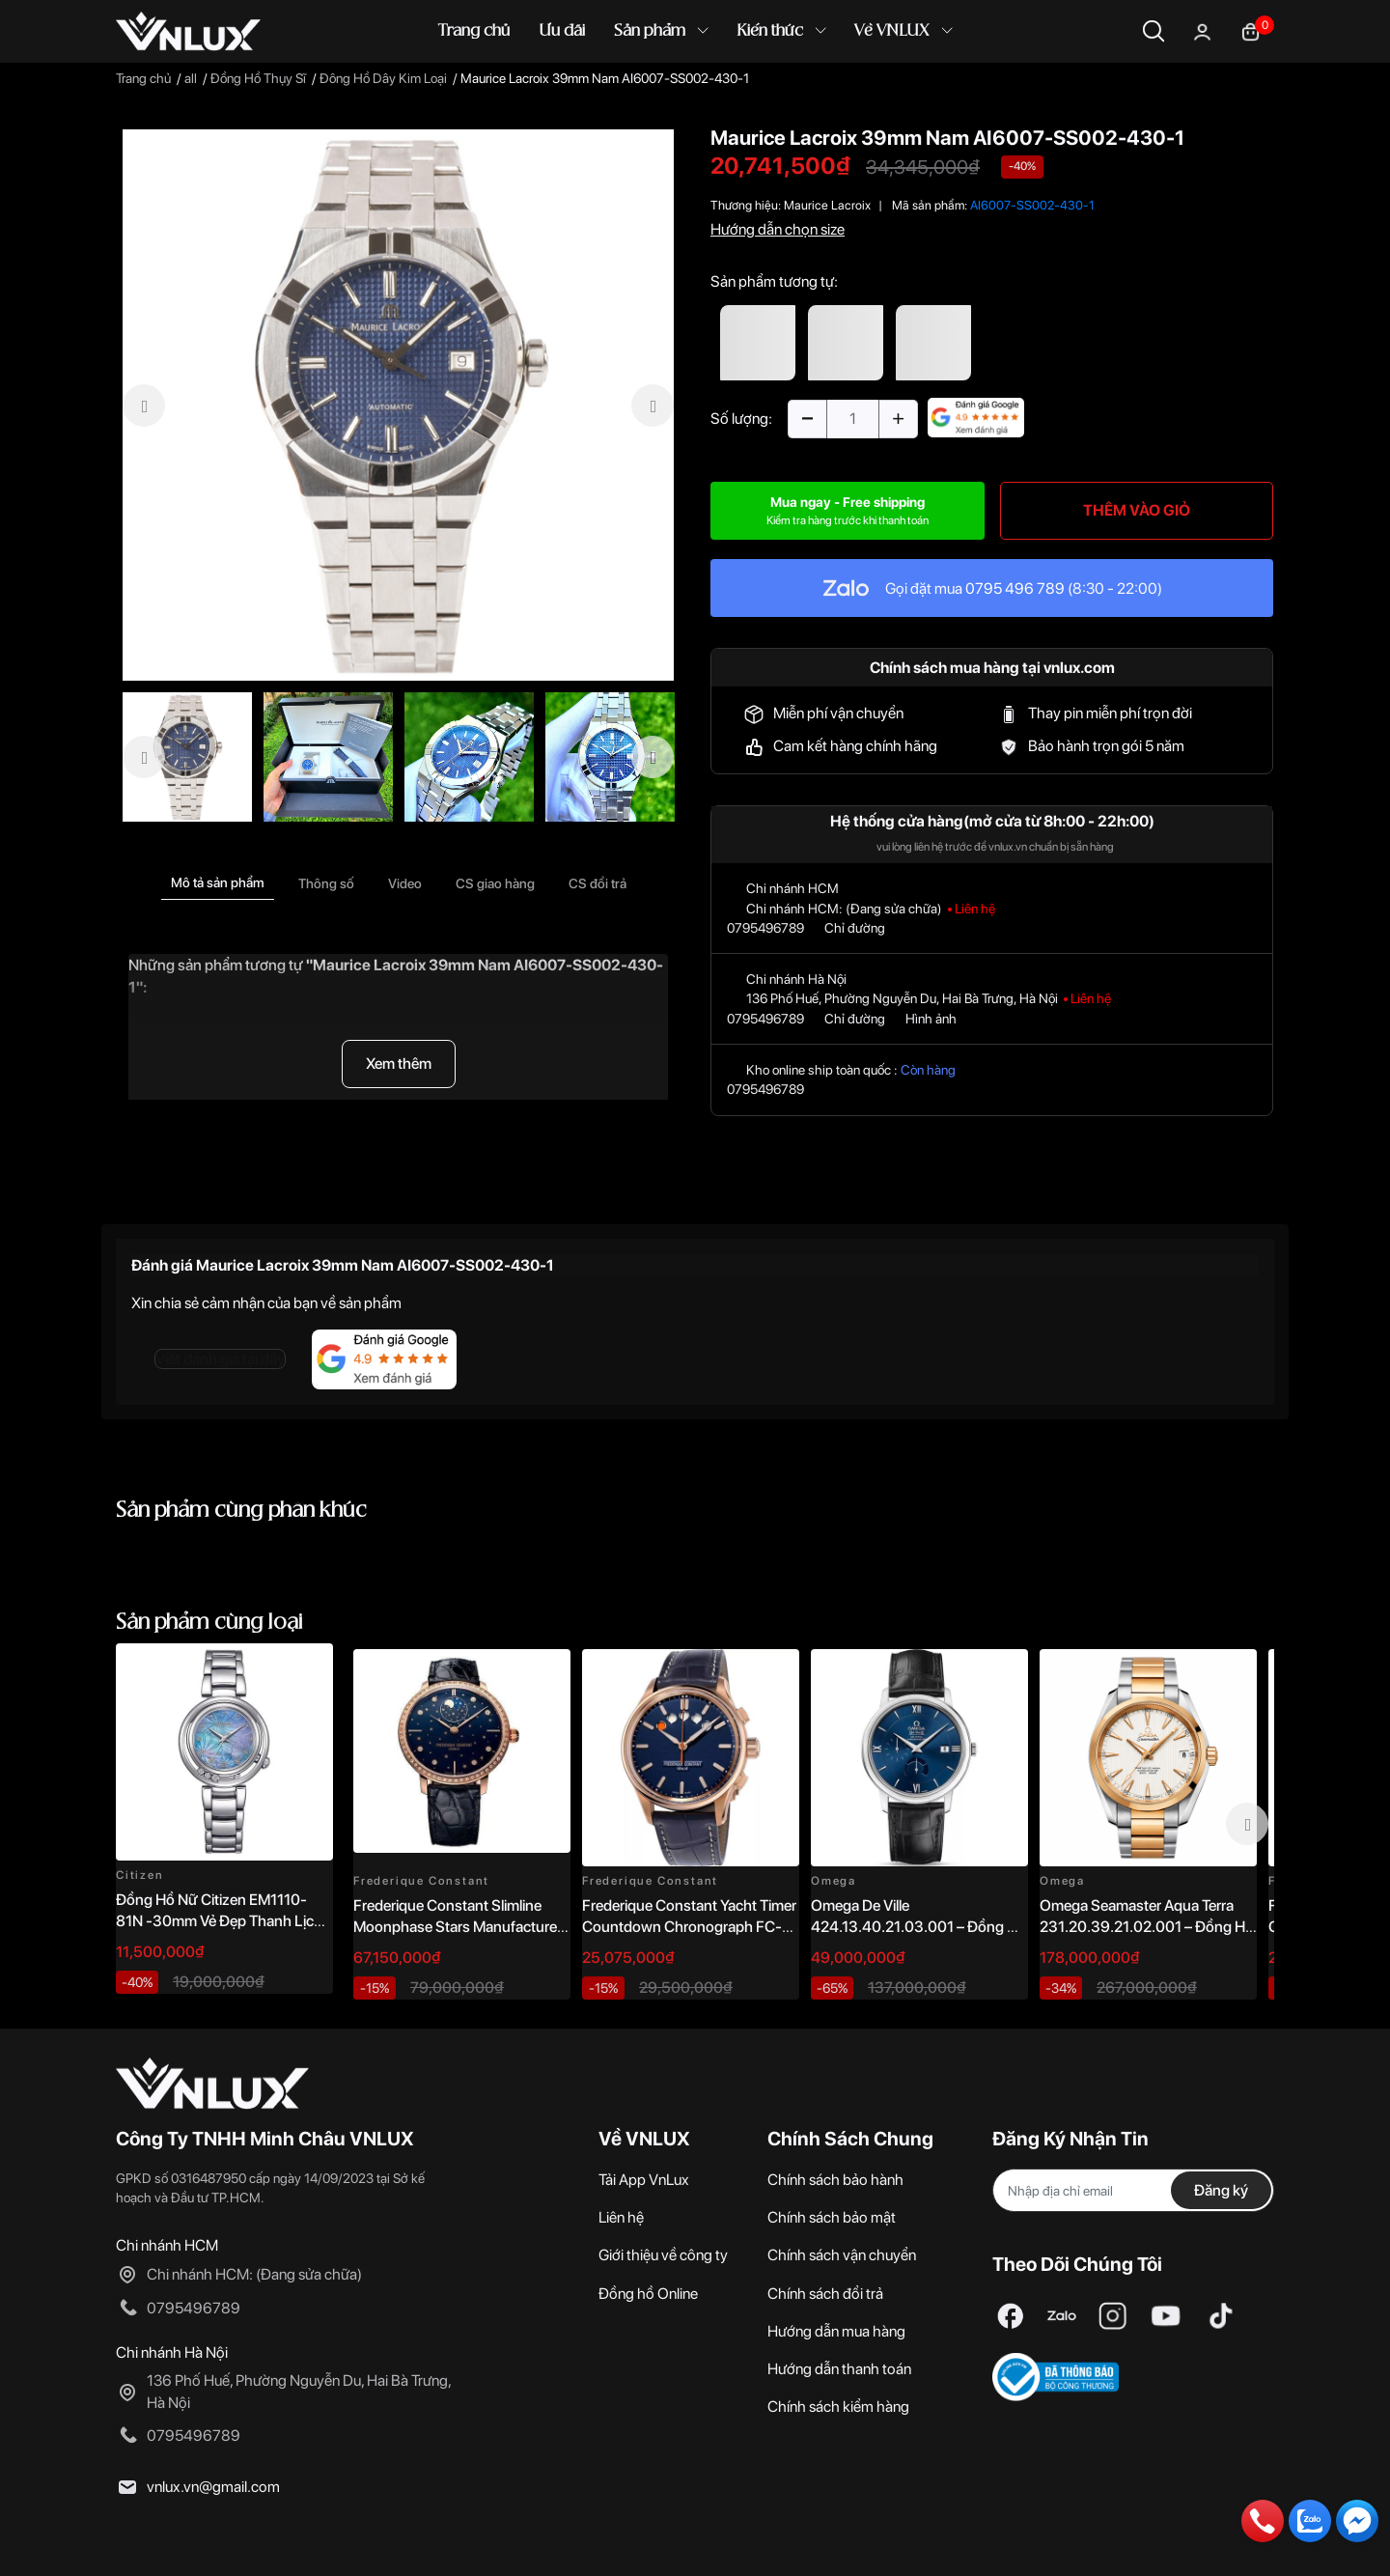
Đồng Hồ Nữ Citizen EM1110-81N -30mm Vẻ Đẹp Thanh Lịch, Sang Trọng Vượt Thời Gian (220, 1921)
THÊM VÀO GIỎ (1136, 510)
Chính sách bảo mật (831, 2217)
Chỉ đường (854, 928)
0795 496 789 (1015, 588)
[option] (398, 405)
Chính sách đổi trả (825, 2293)
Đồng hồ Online (648, 2293)
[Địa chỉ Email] (1133, 2190)
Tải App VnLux (643, 2179)
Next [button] (1247, 1824)
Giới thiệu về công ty (663, 2255)
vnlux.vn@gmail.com (213, 2487)
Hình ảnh (931, 1018)
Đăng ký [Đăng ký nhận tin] (1221, 2190)
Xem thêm (398, 1063)
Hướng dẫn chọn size (777, 229)
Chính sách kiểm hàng (838, 2406)
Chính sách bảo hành (835, 2179)
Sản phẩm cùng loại (209, 1622)
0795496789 (765, 928)
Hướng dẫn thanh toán (839, 2369)
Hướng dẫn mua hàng (836, 2331)
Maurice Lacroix (827, 205)
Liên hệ (621, 2217)
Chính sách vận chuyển (841, 2255)
